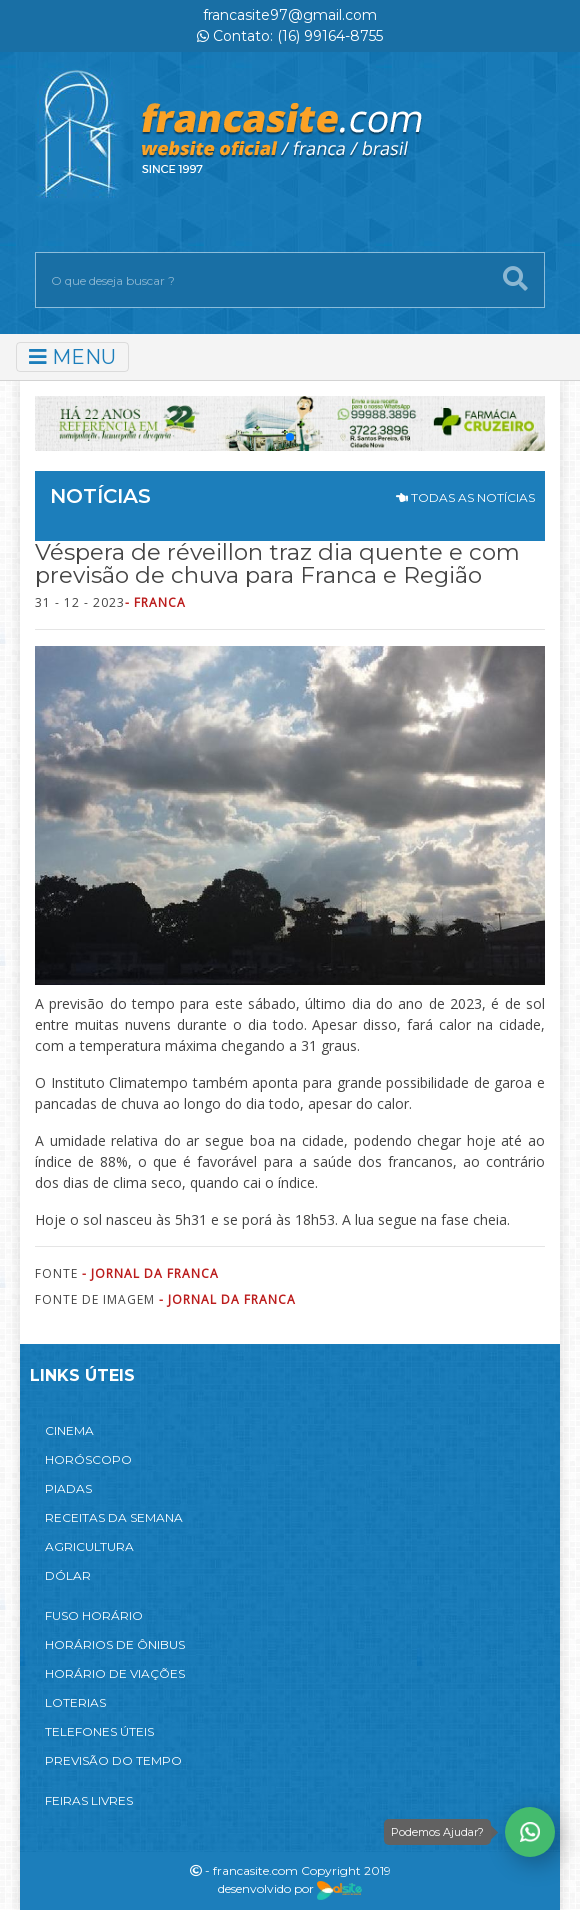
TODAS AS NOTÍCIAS (465, 497)
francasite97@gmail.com (290, 15)
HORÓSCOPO (88, 1459)
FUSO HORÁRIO (94, 1615)
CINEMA (69, 1430)
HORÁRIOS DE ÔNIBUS (115, 1644)
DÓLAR (68, 1575)
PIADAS (68, 1488)
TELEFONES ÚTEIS (99, 1731)
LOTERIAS (75, 1702)
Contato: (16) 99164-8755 (290, 36)
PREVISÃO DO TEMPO (113, 1760)
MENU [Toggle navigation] (72, 357)
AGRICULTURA (89, 1546)
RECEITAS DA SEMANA (114, 1517)
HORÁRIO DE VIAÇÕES (115, 1673)
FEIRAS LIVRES (89, 1800)
